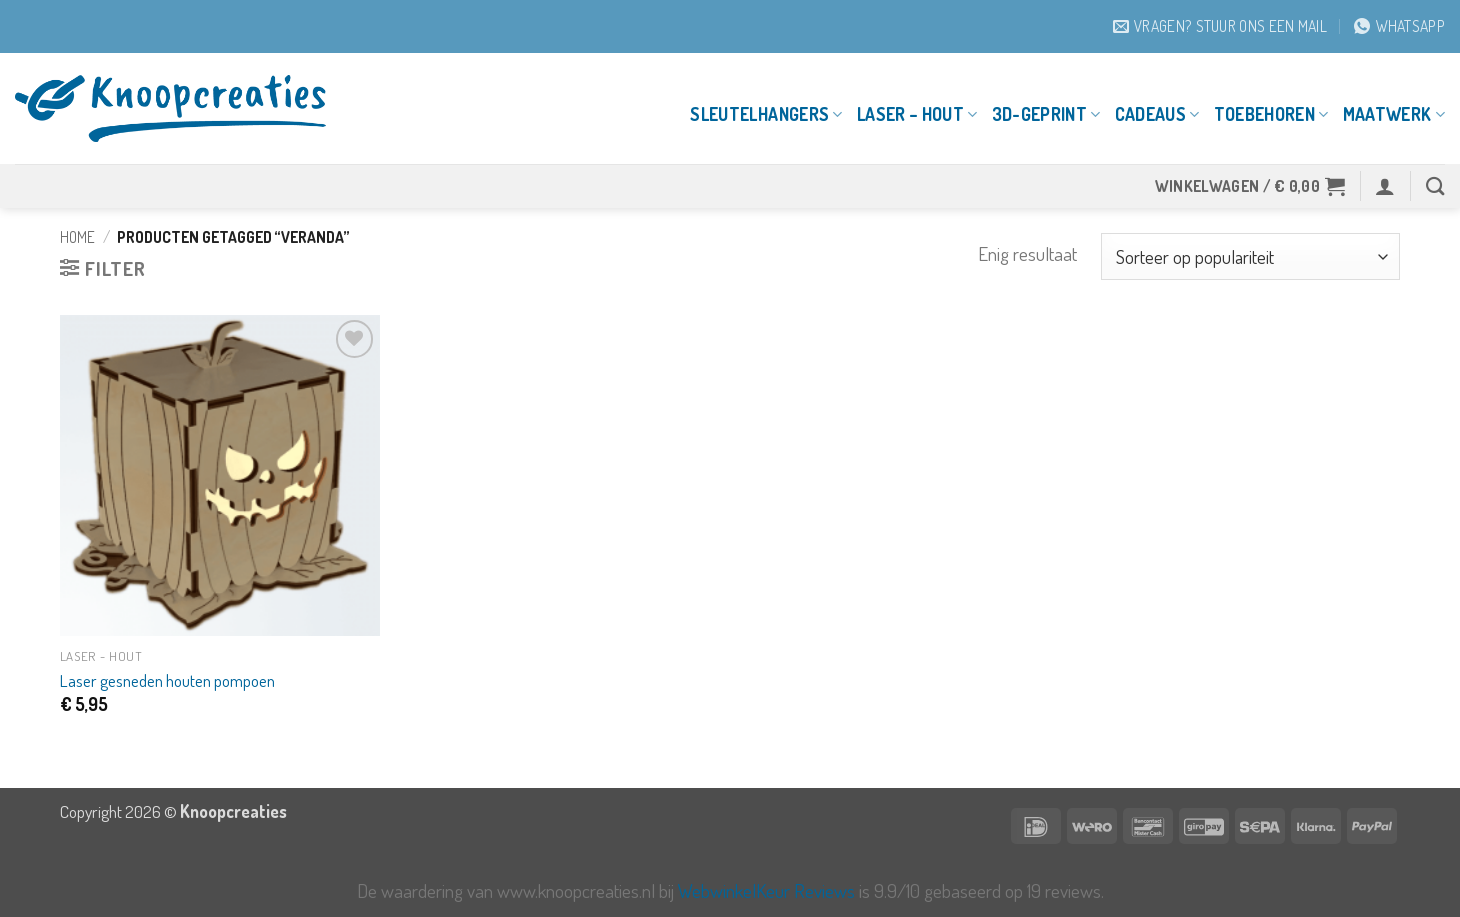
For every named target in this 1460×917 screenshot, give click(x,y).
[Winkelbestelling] (1250, 256)
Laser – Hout (917, 114)
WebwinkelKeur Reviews (766, 890)
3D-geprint (1046, 114)
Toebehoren (1271, 114)
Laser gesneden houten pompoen (167, 680)
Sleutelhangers (766, 114)
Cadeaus (1157, 114)
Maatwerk (1394, 114)
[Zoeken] (1435, 186)
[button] (1250, 186)
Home (77, 237)
